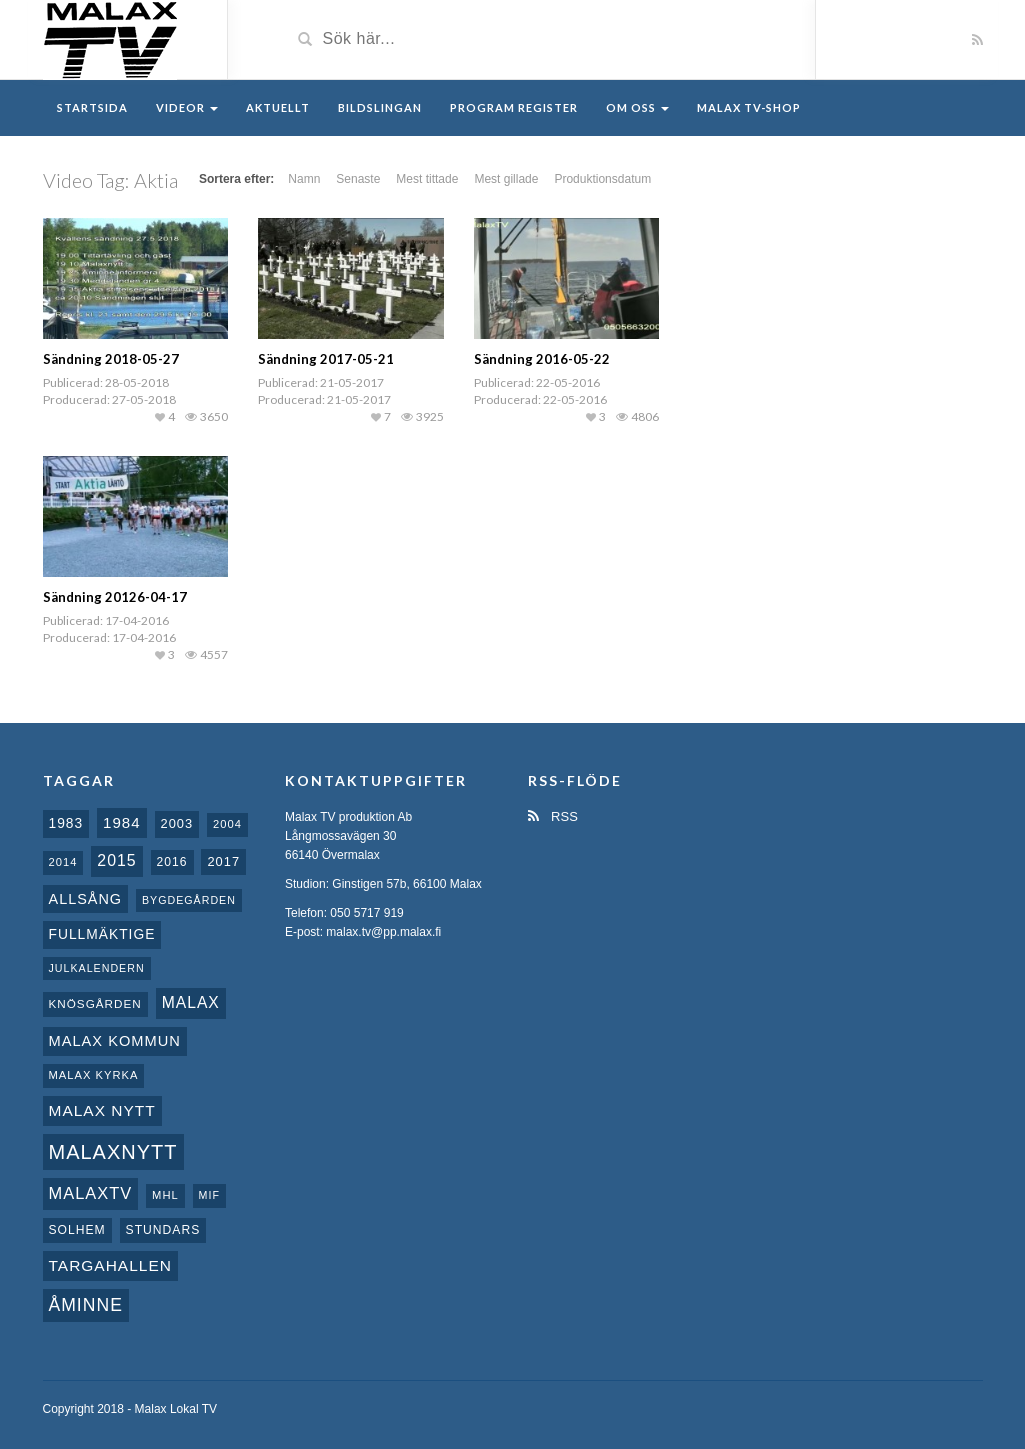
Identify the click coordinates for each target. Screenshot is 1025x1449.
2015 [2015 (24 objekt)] (116, 860)
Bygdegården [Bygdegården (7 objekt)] (189, 900)
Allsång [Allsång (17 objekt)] (86, 899)
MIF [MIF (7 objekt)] (209, 1195)
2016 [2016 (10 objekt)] (172, 862)
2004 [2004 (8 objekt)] (227, 824)
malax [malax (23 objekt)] (191, 1002)
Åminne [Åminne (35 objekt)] (86, 1305)
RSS (553, 816)
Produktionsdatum (602, 179)
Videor (187, 107)
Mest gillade (506, 179)
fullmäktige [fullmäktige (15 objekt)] (102, 934)
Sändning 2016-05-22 (542, 359)
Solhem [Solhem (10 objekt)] (77, 1230)
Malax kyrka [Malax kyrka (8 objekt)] (94, 1075)
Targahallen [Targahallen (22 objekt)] (110, 1265)
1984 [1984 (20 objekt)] (122, 822)
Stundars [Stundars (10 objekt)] (163, 1230)
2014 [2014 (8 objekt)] (63, 862)
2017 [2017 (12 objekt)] (223, 861)
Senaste (358, 179)
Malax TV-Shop (749, 107)
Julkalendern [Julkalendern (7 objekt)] (97, 968)
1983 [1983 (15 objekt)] (66, 823)
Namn (304, 179)
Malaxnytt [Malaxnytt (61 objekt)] (113, 1152)
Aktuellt (278, 107)
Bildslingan (380, 107)
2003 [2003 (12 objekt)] (177, 823)
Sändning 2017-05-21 (326, 359)
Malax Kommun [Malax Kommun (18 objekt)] (115, 1041)
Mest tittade (427, 179)
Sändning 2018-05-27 (111, 359)
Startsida (92, 107)
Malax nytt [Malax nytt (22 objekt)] (102, 1110)
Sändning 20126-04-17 (115, 597)
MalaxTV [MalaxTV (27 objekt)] (91, 1193)
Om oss (637, 107)
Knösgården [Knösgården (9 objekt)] (95, 1003)
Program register (514, 107)
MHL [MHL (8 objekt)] (165, 1195)
